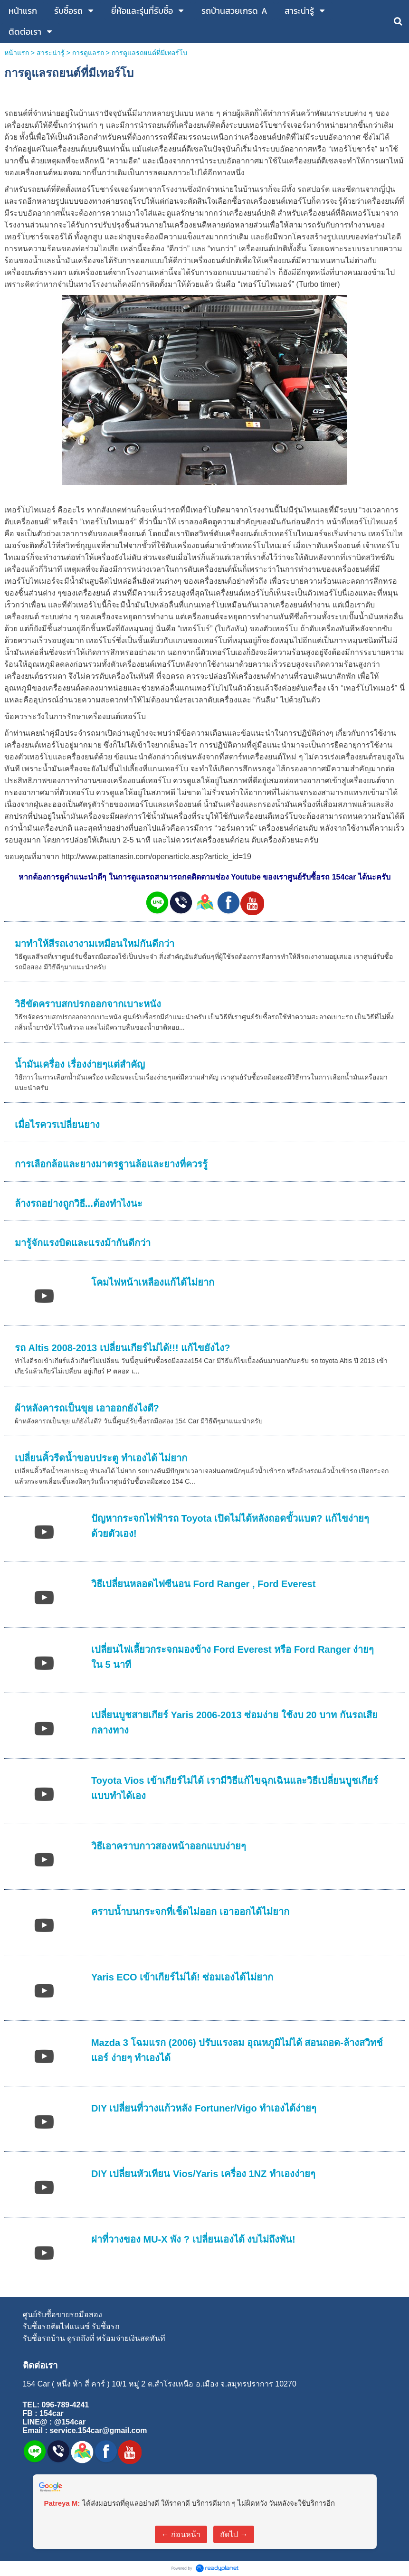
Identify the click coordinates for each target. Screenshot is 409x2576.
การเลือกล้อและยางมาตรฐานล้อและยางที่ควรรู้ (111, 1164)
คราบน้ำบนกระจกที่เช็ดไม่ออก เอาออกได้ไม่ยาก (190, 1911)
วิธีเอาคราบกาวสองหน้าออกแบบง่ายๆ (168, 1846)
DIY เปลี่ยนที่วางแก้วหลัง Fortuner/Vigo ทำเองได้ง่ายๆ (203, 2108)
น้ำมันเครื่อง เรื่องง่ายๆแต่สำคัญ (80, 1064)
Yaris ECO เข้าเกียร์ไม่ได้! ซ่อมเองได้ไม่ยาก (182, 1977)
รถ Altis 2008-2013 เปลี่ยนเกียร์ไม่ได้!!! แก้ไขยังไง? (122, 1348)
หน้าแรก (16, 53)
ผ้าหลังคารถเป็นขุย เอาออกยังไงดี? (87, 1408)
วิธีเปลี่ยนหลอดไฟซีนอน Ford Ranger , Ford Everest (203, 1584)
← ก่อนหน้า (181, 2534)
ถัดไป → (233, 2534)
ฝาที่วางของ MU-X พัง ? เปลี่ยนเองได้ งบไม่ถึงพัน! (193, 2239)
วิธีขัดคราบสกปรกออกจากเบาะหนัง (88, 1004)
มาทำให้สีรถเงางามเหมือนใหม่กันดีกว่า (94, 943)
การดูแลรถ (88, 53)
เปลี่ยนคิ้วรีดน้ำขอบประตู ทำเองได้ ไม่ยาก (101, 1458)
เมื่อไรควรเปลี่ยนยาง (57, 1124)
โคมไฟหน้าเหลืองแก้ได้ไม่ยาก (152, 1282)
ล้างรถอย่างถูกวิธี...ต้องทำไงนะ (79, 1203)
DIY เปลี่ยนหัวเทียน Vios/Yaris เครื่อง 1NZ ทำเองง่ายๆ (203, 2174)
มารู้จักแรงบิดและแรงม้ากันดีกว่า (83, 1243)
